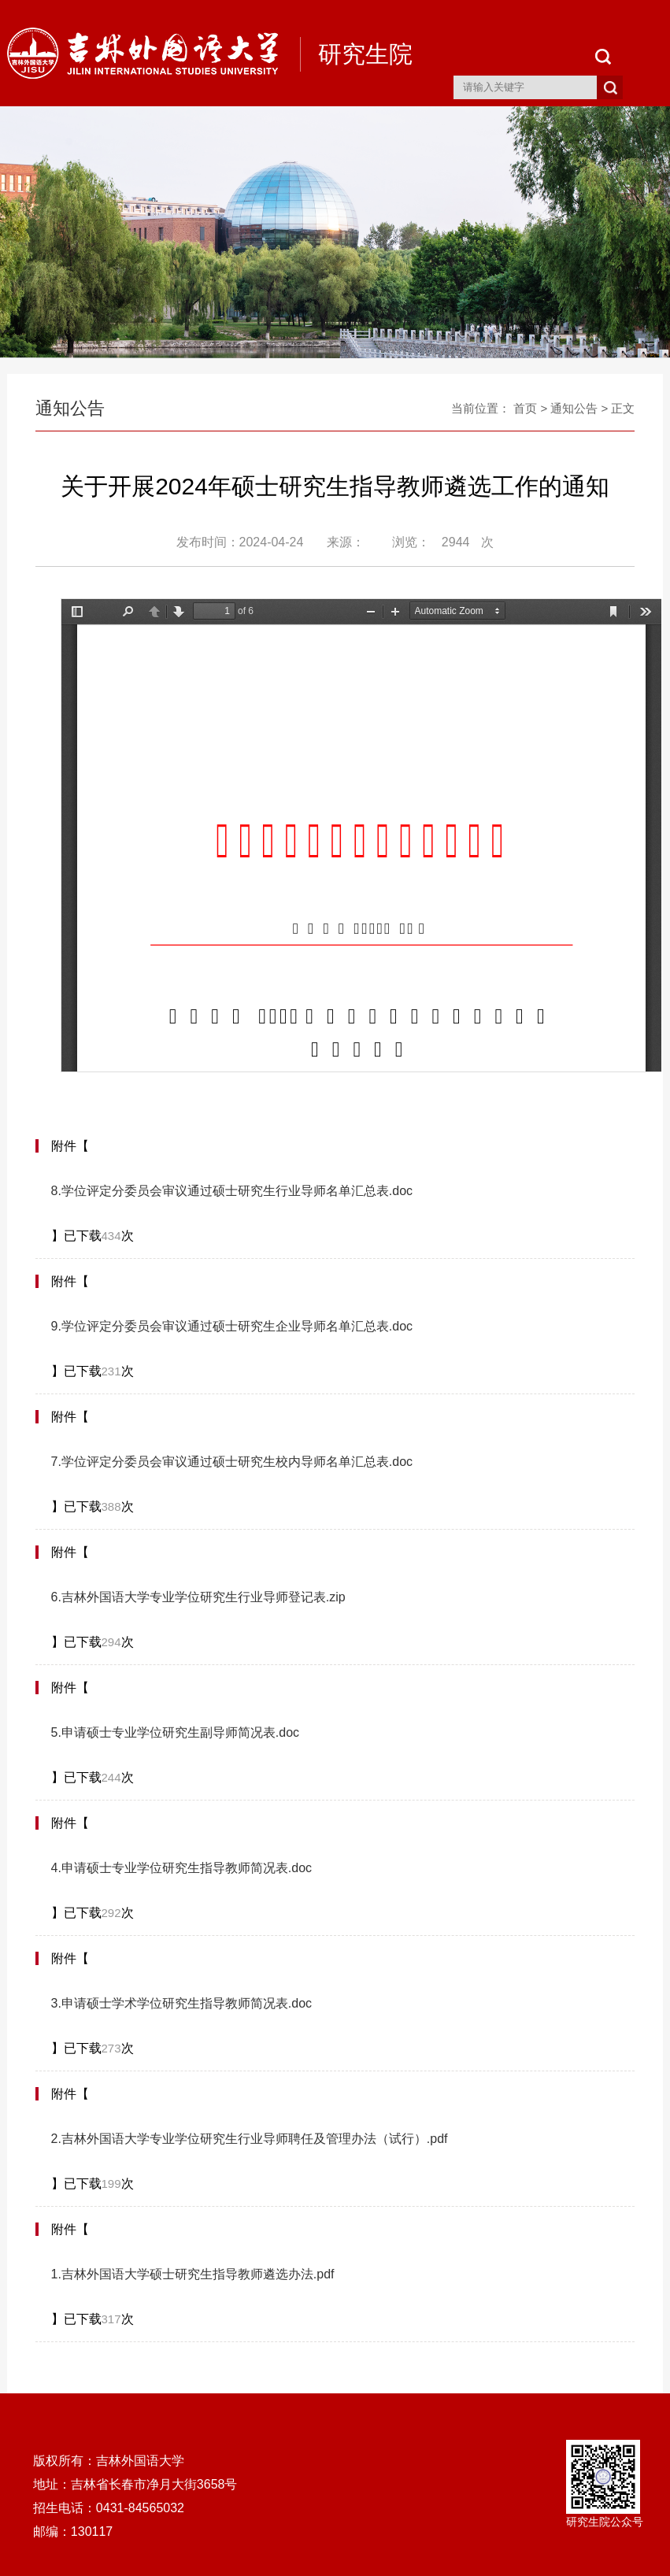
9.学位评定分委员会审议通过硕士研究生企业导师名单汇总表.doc (232, 1326)
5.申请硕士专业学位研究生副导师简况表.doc (175, 1732)
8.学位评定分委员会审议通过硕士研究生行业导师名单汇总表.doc (232, 1190)
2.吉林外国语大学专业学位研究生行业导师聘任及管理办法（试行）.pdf (249, 2138)
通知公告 (574, 408)
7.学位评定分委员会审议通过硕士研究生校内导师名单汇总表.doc (232, 1461)
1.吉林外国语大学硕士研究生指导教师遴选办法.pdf (193, 2274)
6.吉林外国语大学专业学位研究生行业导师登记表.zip (198, 1597)
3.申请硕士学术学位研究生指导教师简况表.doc (182, 2003)
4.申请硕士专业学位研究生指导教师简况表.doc (182, 1868)
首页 (525, 408)
